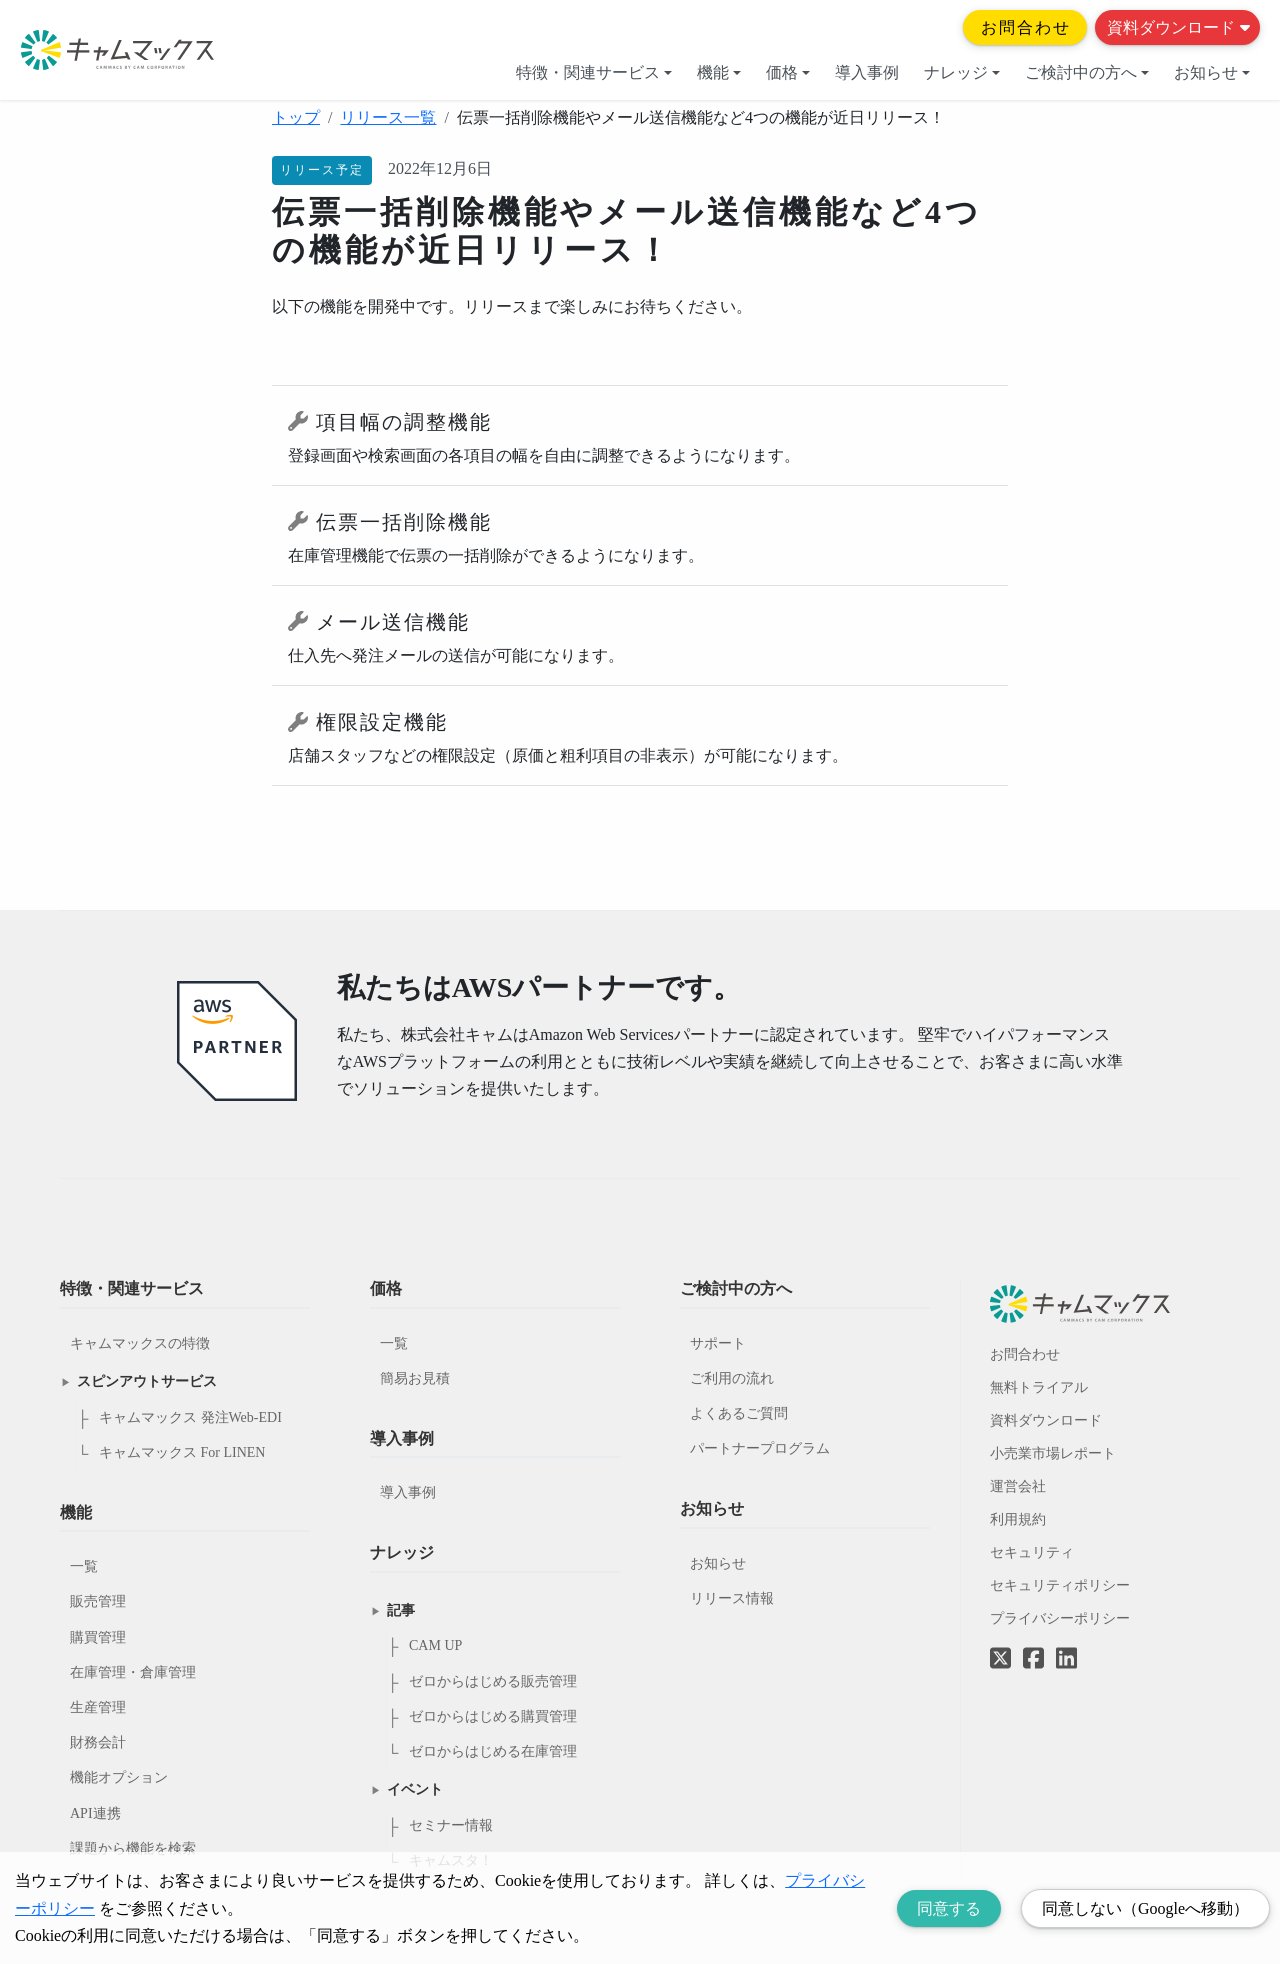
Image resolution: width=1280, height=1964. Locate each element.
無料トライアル (1039, 1387)
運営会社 (1018, 1486)
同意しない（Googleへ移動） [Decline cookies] (1145, 1908)
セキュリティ (1032, 1552)
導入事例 (867, 72)
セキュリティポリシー (1060, 1585)
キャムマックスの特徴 (140, 1343)
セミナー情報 (451, 1825)
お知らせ (1212, 72)
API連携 (95, 1813)
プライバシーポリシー (1060, 1618)
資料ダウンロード (1178, 27)
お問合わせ (1026, 27)
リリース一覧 (388, 117)
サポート (718, 1343)
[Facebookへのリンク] (1033, 1644)
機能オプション (119, 1777)
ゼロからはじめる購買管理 (493, 1716)
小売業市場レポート (1053, 1453)
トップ (296, 117)
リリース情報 (732, 1598)
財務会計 (98, 1742)
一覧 (84, 1566)
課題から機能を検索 (133, 1848)
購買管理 (98, 1637)
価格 (788, 72)
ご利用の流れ (732, 1378)
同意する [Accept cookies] (949, 1908)
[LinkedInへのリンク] (1066, 1659)
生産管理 (98, 1707)
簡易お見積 (415, 1378)
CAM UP (435, 1645)
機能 (719, 72)
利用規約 (1018, 1519)
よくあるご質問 (739, 1413)
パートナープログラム (760, 1448)
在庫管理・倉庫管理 (133, 1672)
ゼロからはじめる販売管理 (493, 1681)
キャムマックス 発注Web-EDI (190, 1417)
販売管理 (98, 1601)
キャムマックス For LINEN (182, 1452)
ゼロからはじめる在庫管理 (493, 1751)
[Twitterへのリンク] (1000, 1644)
